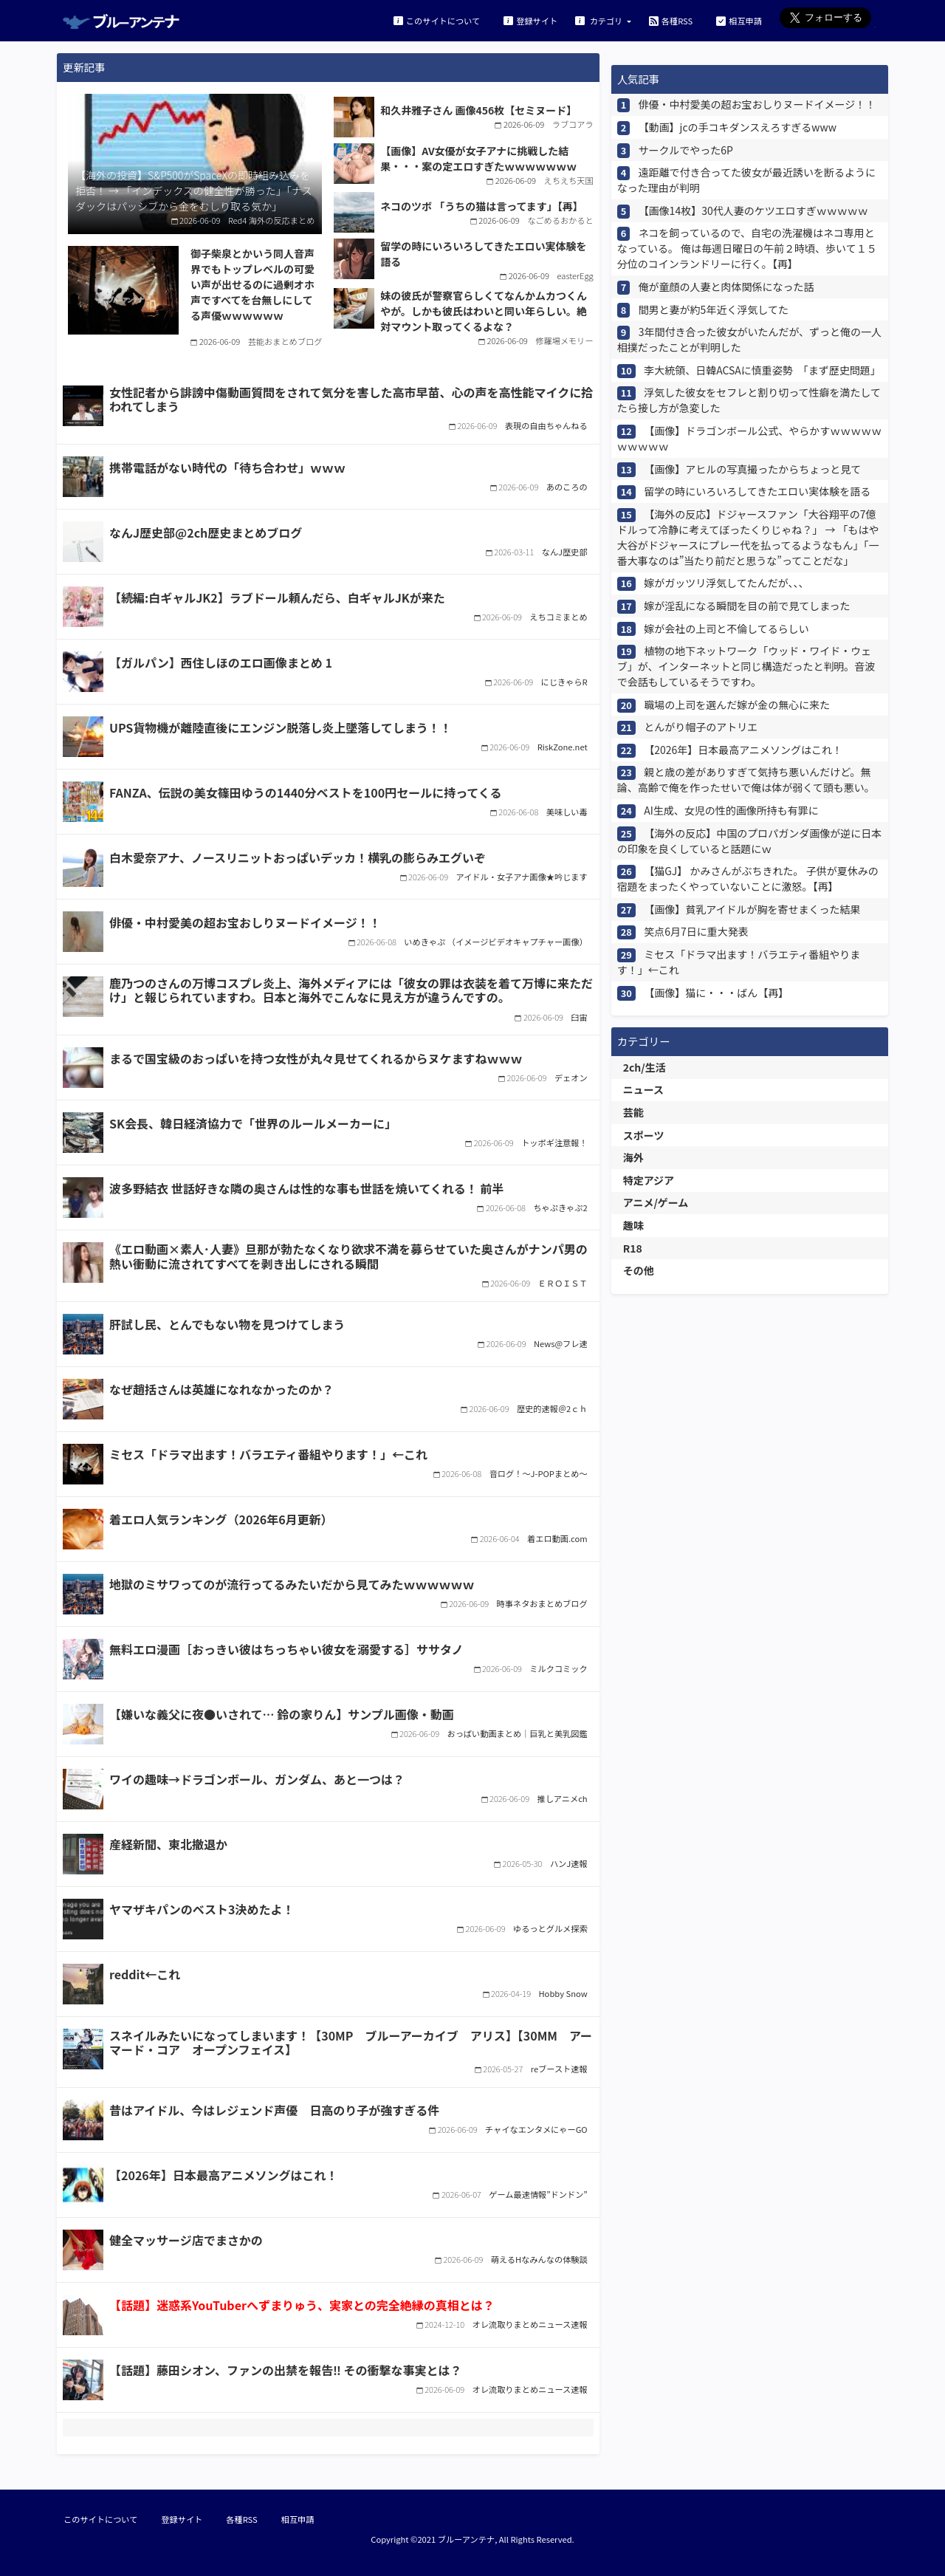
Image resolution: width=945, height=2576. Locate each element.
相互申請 (739, 20)
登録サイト (530, 20)
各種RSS (671, 20)
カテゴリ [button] (600, 20)
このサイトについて (437, 20)
